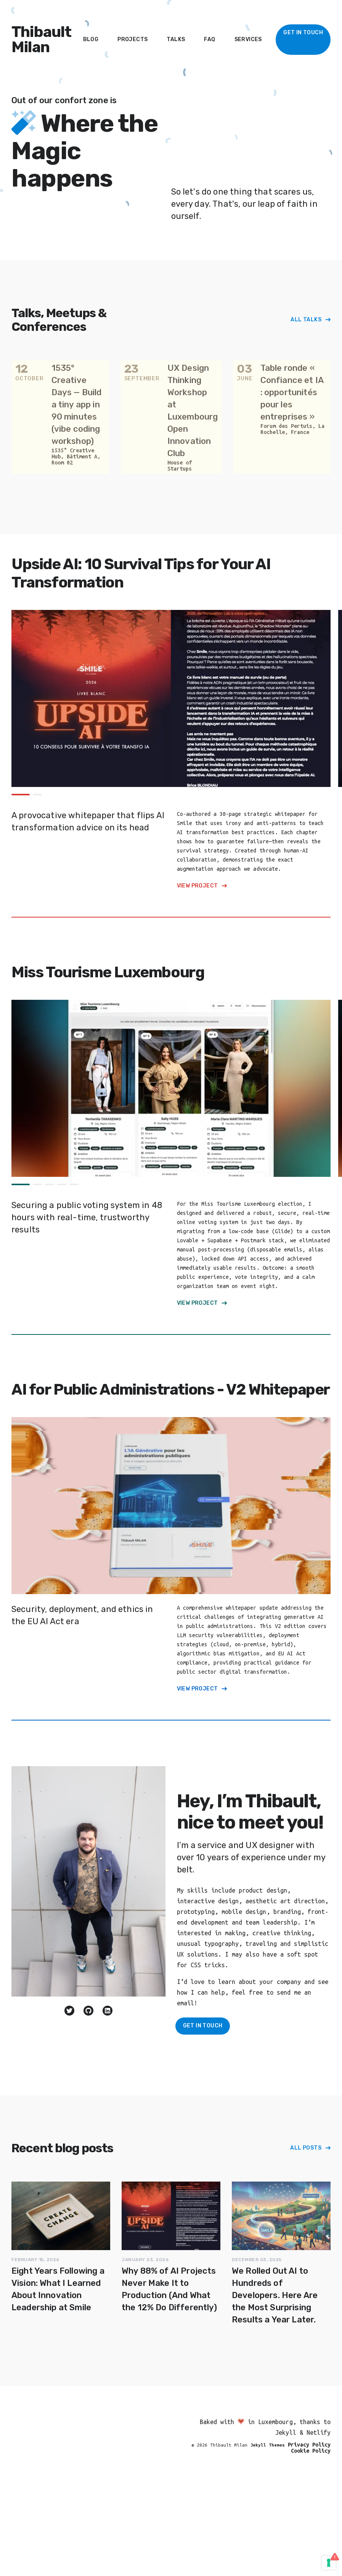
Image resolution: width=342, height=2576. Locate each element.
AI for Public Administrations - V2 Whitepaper (170, 1389)
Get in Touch (203, 2025)
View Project (197, 886)
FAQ (209, 39)
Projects (132, 39)
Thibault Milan (41, 39)
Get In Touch (303, 32)
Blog (91, 39)
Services (248, 39)
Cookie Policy (311, 2451)
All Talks (306, 319)
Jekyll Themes (267, 2444)
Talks (176, 39)
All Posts (305, 2148)
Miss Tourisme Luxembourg (107, 972)
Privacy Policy (309, 2445)
